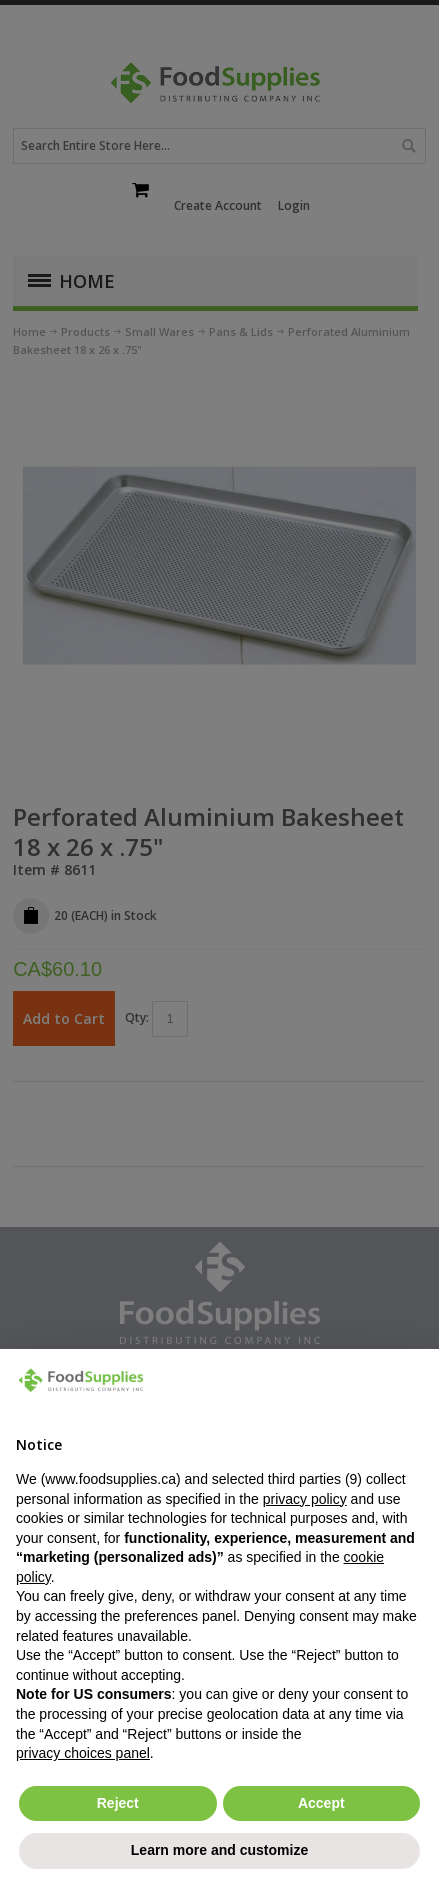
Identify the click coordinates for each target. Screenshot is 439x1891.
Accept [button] (321, 1803)
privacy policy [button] (305, 1499)
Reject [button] (118, 1803)
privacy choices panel (83, 1753)
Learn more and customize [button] (219, 1850)
